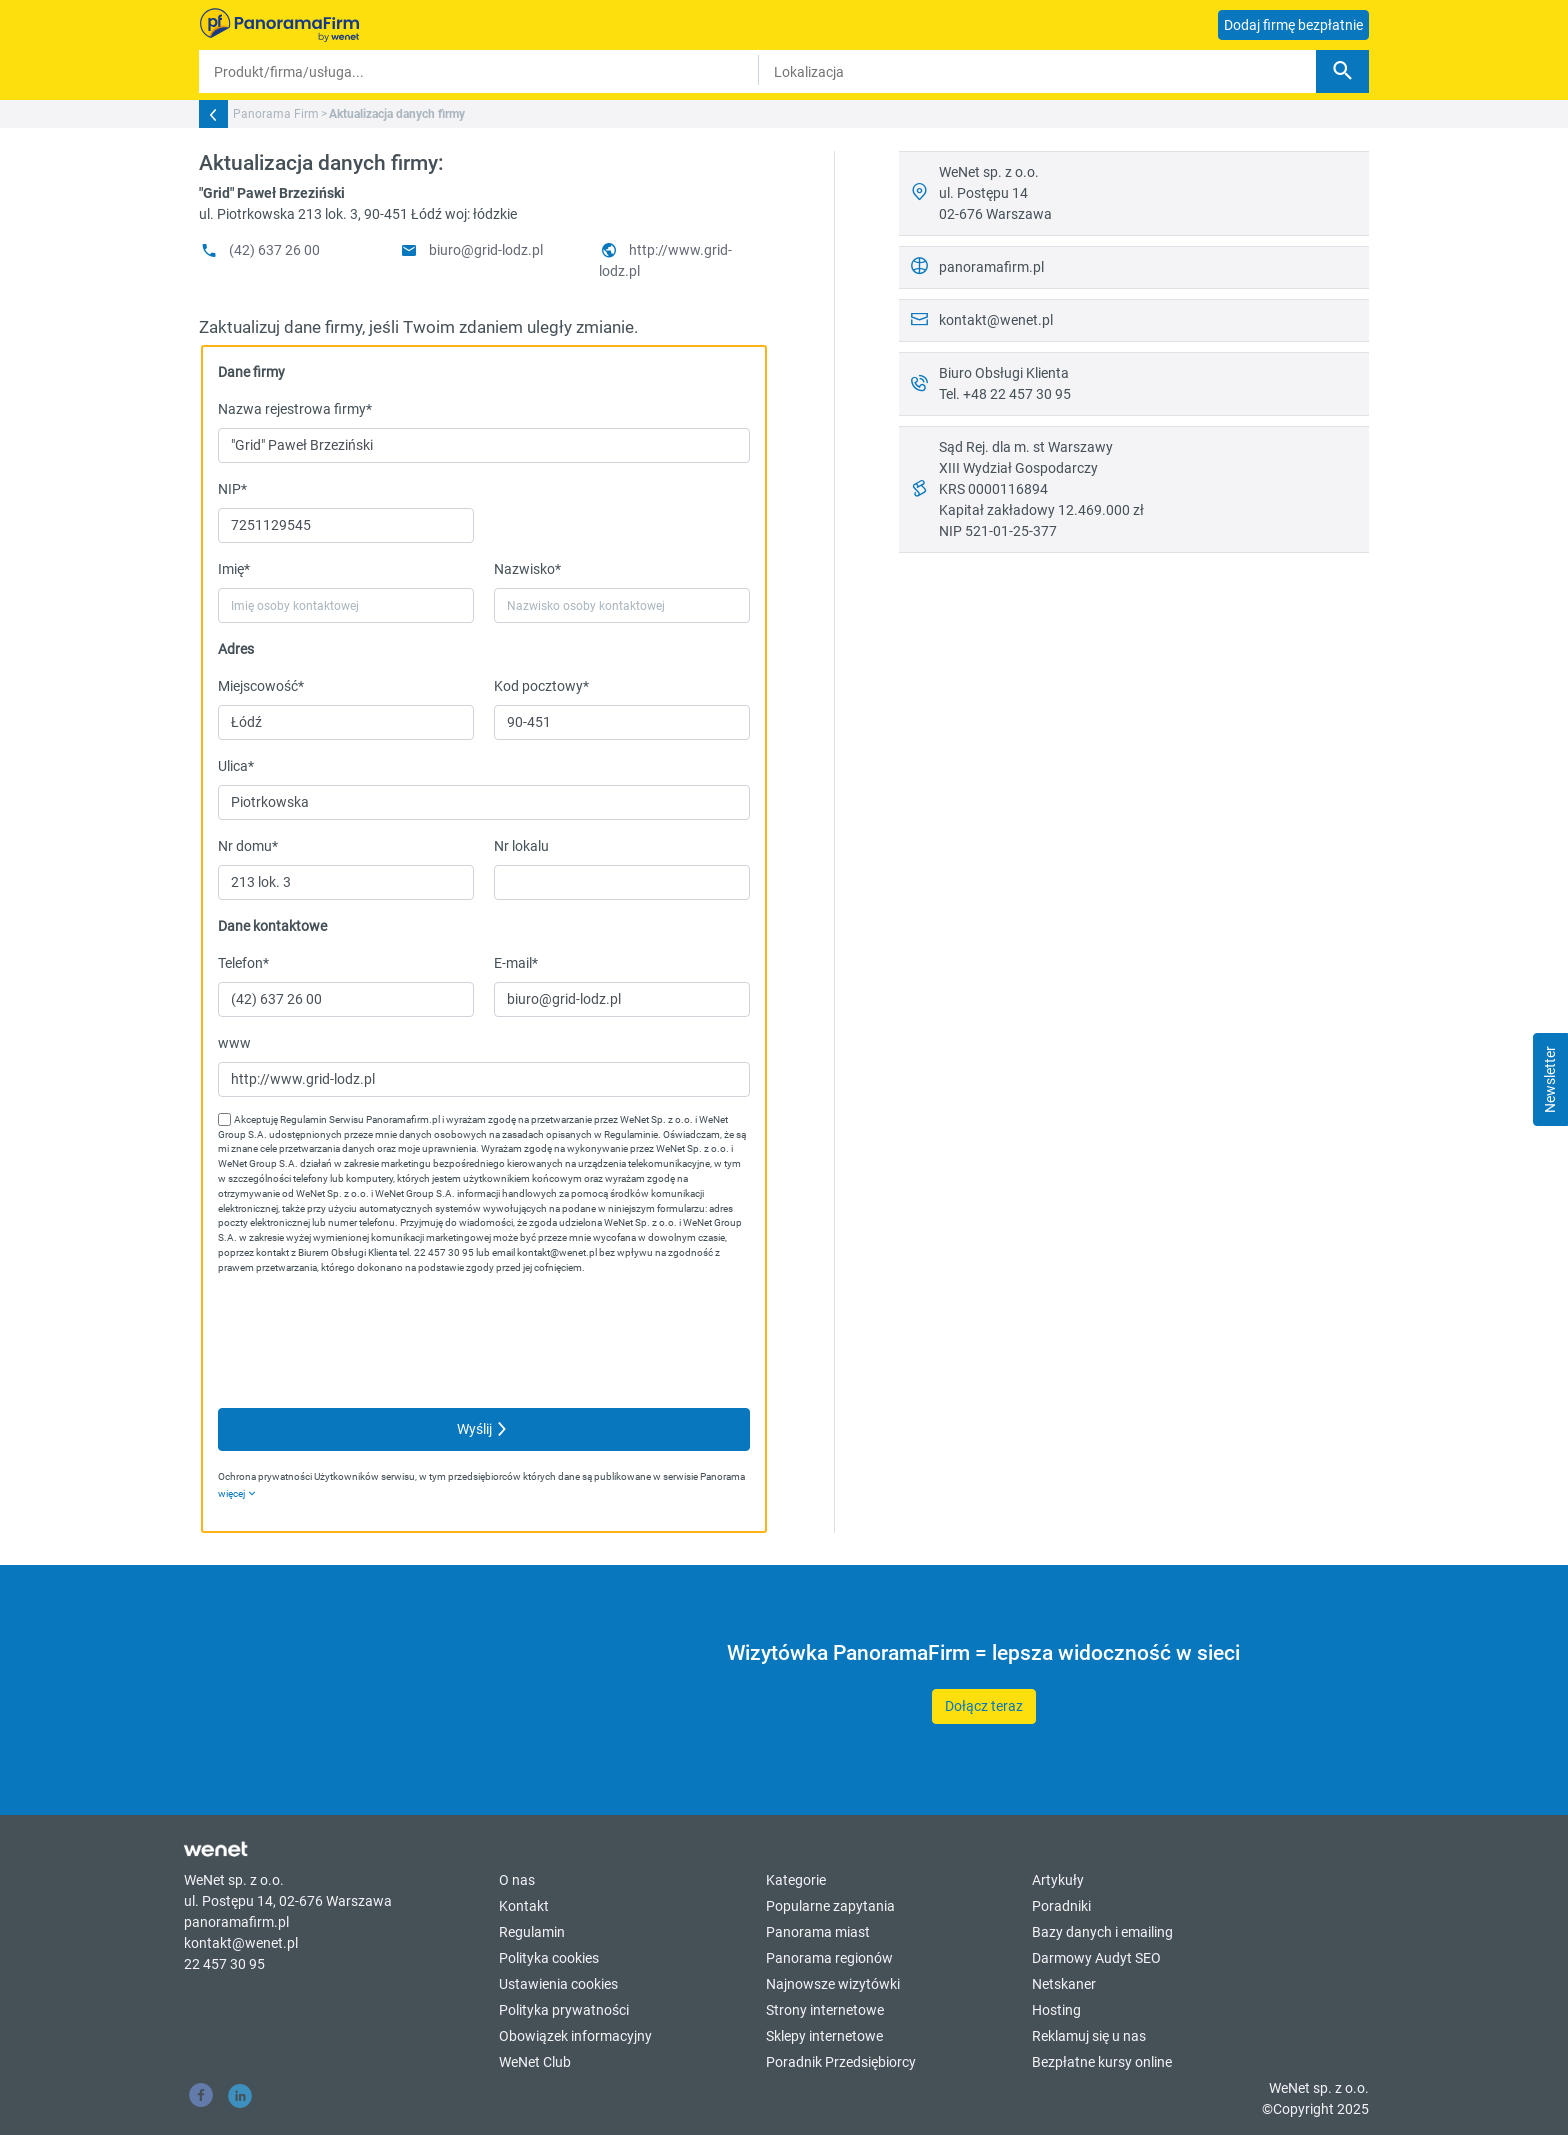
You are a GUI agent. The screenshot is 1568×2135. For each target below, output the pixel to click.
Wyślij (484, 1429)
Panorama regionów (829, 1958)
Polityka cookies (549, 1958)
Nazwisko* (527, 569)
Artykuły (1058, 1880)
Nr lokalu (521, 846)
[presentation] (370, 1343)
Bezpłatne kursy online (1102, 2062)
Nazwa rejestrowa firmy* (295, 409)
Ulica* (236, 766)
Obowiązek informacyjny (575, 2036)
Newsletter (1550, 1079)
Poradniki (1061, 1906)
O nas (517, 1880)
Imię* (234, 569)
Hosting (1056, 2010)
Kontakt (524, 1906)
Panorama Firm (276, 114)
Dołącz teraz (984, 1706)
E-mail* (516, 963)
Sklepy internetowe (824, 2036)
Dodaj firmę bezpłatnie (1293, 25)
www (234, 1043)
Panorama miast (818, 1932)
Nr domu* (248, 846)
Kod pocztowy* (541, 686)
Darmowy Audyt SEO (1096, 1958)
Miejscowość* (261, 686)
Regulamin (532, 1932)
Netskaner (1064, 1984)
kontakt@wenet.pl (996, 320)
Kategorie (796, 1880)
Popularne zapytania (830, 1906)
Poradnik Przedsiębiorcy (841, 2062)
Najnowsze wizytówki (833, 1984)
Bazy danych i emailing (1102, 1932)
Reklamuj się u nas (1089, 2036)
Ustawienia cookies (558, 1984)
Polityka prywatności (564, 2010)
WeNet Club (535, 2062)
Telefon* (243, 963)
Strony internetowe (825, 2010)
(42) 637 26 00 (259, 250)
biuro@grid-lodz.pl (471, 250)
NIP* (232, 489)
